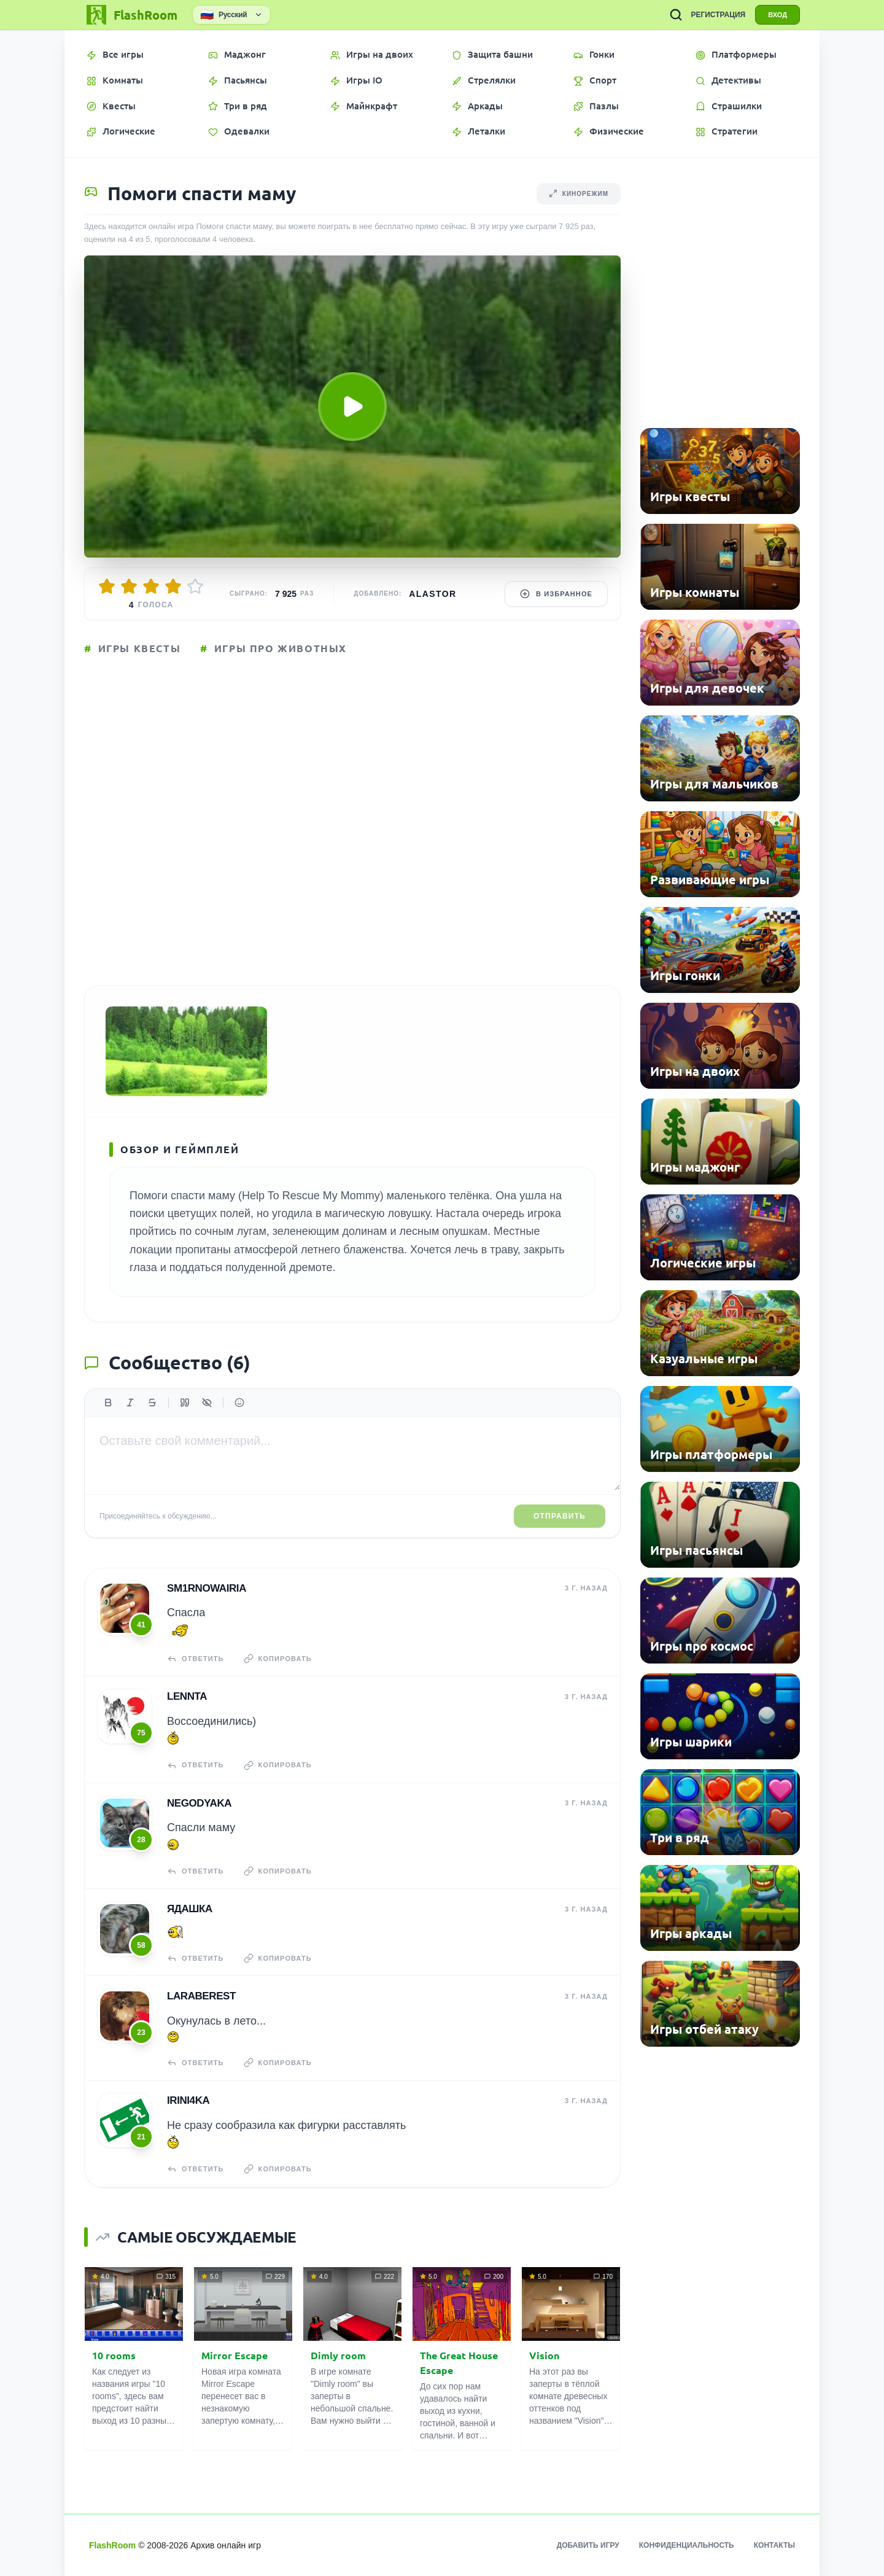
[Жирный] (108, 1402)
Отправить (559, 1516)
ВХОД (777, 14)
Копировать (278, 1659)
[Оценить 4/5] (173, 586)
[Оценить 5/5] (195, 586)
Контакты (774, 2545)
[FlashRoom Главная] (130, 14)
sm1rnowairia (206, 1588)
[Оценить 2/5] (129, 586)
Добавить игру (588, 2545)
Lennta (187, 1696)
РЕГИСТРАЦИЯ (718, 14)
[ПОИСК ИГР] (676, 15)
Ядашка (189, 1909)
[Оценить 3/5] (151, 586)
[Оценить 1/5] (107, 586)
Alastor (432, 594)
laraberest (201, 1996)
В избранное (556, 594)
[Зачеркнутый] (152, 1402)
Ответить (195, 1659)
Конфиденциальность (686, 2545)
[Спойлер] (206, 1402)
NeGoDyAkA (199, 1803)
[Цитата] (184, 1402)
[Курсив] (130, 1402)
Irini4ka (188, 2100)
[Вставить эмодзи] (239, 1402)
